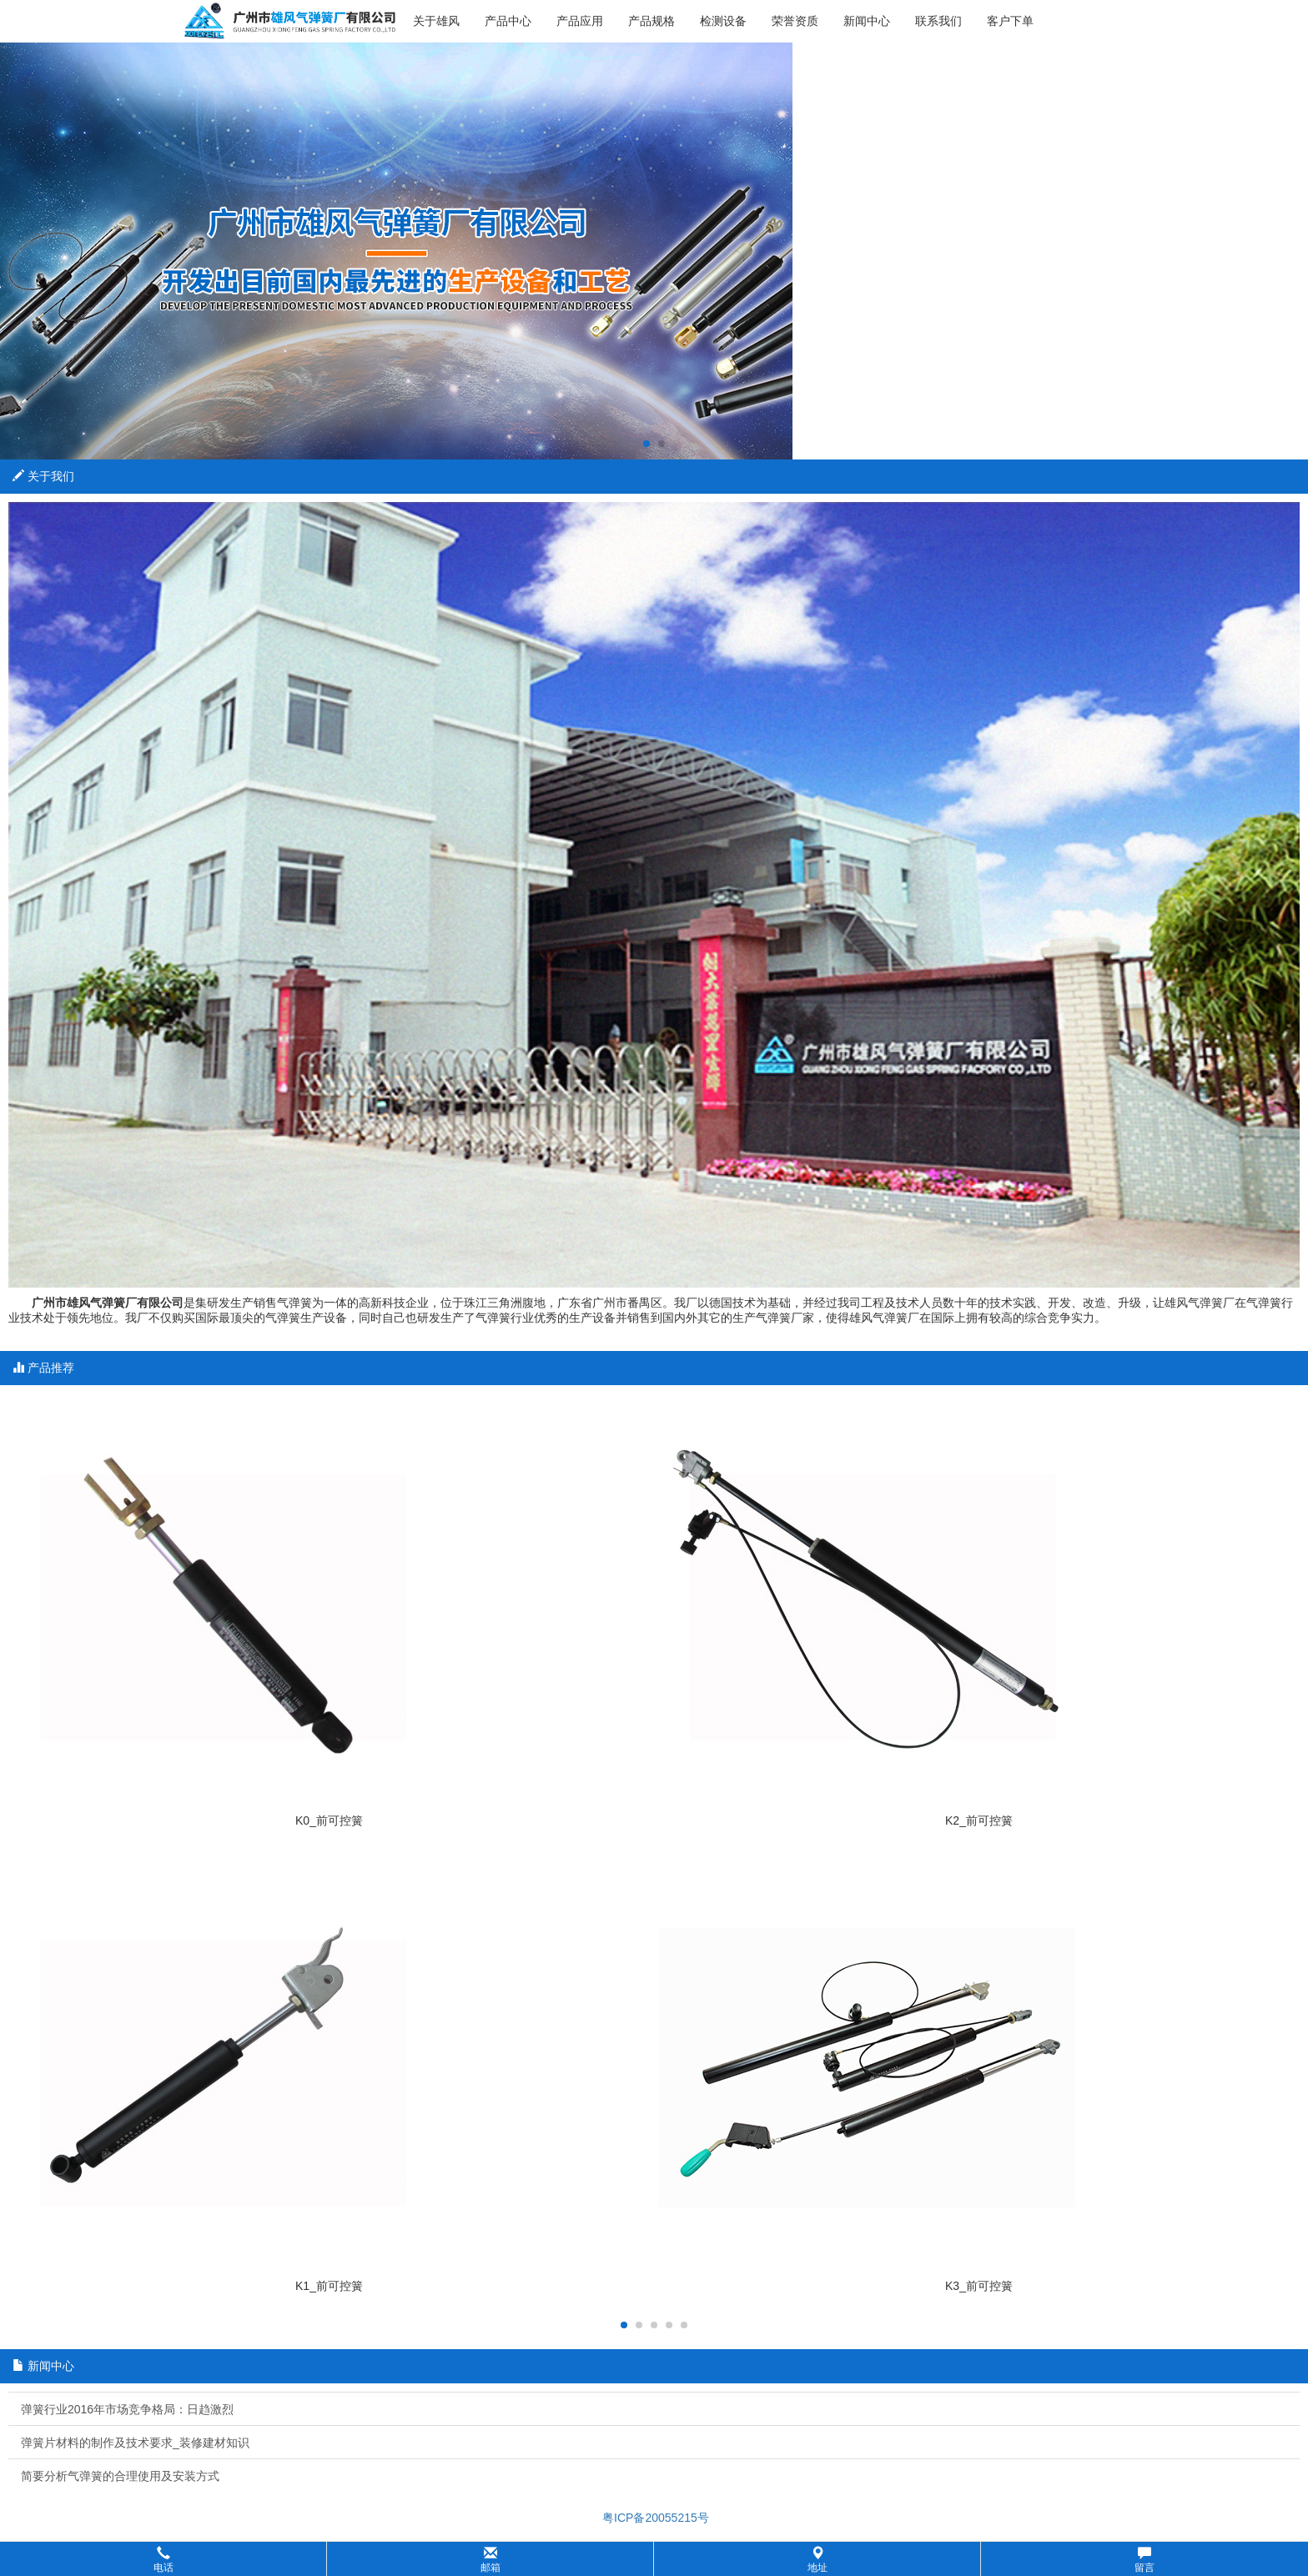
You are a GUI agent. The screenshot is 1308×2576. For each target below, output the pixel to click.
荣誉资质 (795, 21)
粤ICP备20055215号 (654, 2517)
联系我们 (938, 21)
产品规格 (651, 21)
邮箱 (490, 2560)
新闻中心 (866, 21)
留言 (1144, 2560)
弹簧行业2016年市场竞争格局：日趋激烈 (127, 2409)
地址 (817, 2560)
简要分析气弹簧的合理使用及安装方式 (120, 2476)
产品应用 (579, 21)
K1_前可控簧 (329, 2285)
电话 (163, 2560)
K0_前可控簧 (329, 1820)
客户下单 (1010, 21)
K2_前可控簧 (979, 1820)
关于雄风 (436, 21)
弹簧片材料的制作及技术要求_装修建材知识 (135, 2442)
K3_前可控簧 (979, 2285)
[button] (654, 2559)
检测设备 (723, 21)
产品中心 (508, 21)
